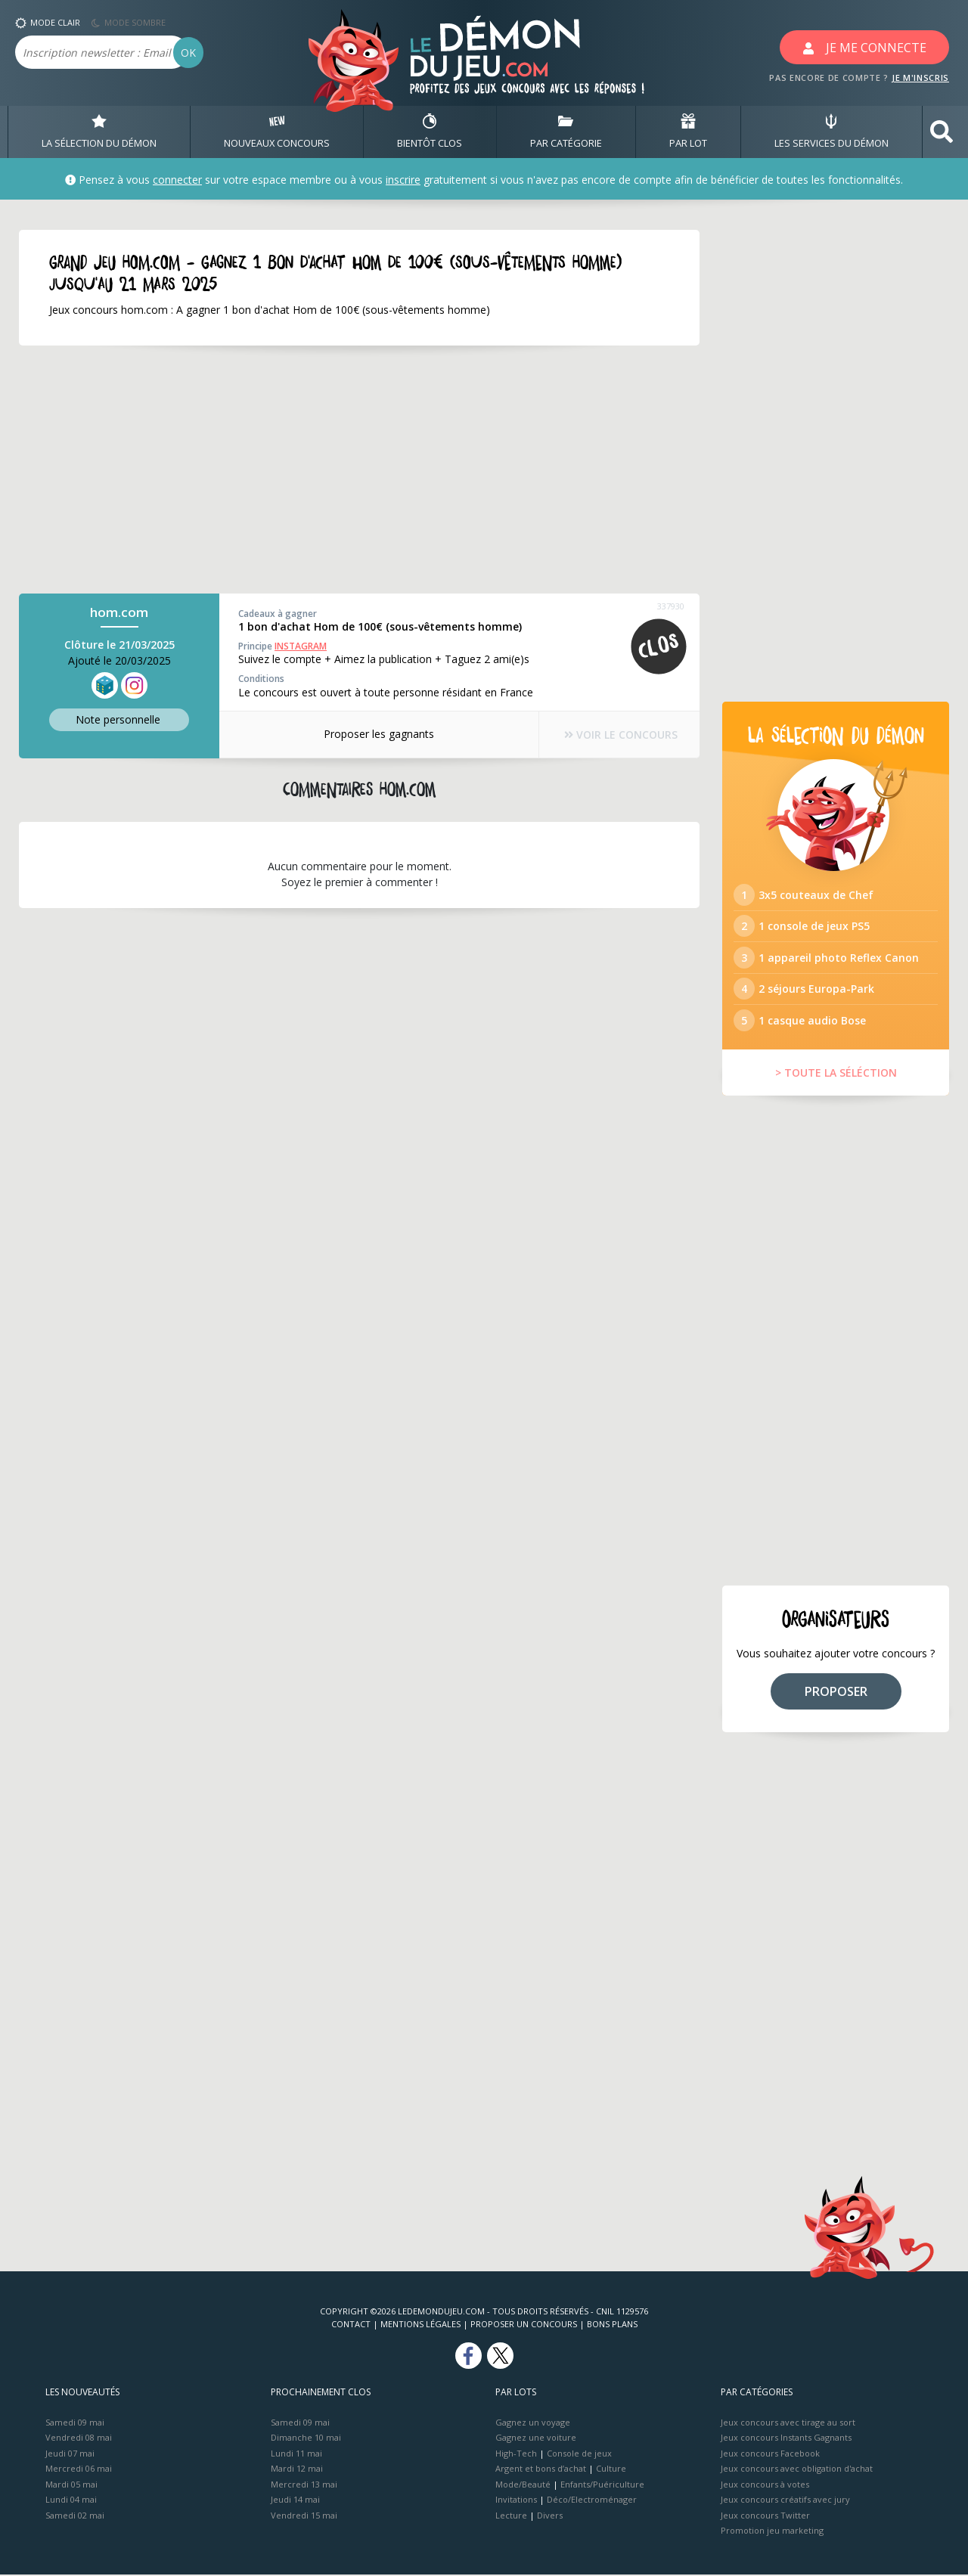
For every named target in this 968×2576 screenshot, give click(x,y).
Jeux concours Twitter (765, 2516)
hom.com (119, 612)
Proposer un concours (523, 2325)
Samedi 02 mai (74, 2516)
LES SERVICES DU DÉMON (831, 131)
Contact (351, 2325)
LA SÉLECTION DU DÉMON (99, 131)
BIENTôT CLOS (429, 131)
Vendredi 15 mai (304, 2516)
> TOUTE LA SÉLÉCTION (836, 1074)
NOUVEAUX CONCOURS (277, 131)
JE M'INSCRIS (920, 77)
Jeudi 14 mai (295, 2500)
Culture (611, 2469)
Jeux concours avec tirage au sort (788, 2423)
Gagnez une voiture (535, 2438)
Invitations (516, 2500)
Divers (550, 2516)
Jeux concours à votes (765, 2485)
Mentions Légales (420, 2325)
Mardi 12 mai (297, 2469)
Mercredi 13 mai (304, 2485)
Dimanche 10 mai (306, 2438)
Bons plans (612, 2325)
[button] (941, 132)
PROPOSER (836, 1693)
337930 (670, 606)
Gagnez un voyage (532, 2423)
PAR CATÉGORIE (566, 131)
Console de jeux (579, 2454)
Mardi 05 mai (71, 2485)
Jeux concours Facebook (770, 2454)
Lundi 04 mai (71, 2500)
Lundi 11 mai (296, 2454)
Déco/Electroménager (592, 2500)
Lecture (511, 2516)
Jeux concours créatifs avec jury (785, 2500)
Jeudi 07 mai (70, 2454)
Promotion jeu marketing (772, 2531)
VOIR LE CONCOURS (620, 734)
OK (188, 52)
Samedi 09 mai (74, 2423)
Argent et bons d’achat (540, 2469)
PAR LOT (688, 131)
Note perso (119, 719)
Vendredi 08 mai (78, 2438)
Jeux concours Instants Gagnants (786, 2438)
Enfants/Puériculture (602, 2485)
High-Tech (516, 2454)
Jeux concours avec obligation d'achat (797, 2469)
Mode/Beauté (523, 2485)
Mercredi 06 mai (78, 2469)
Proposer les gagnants (378, 734)
